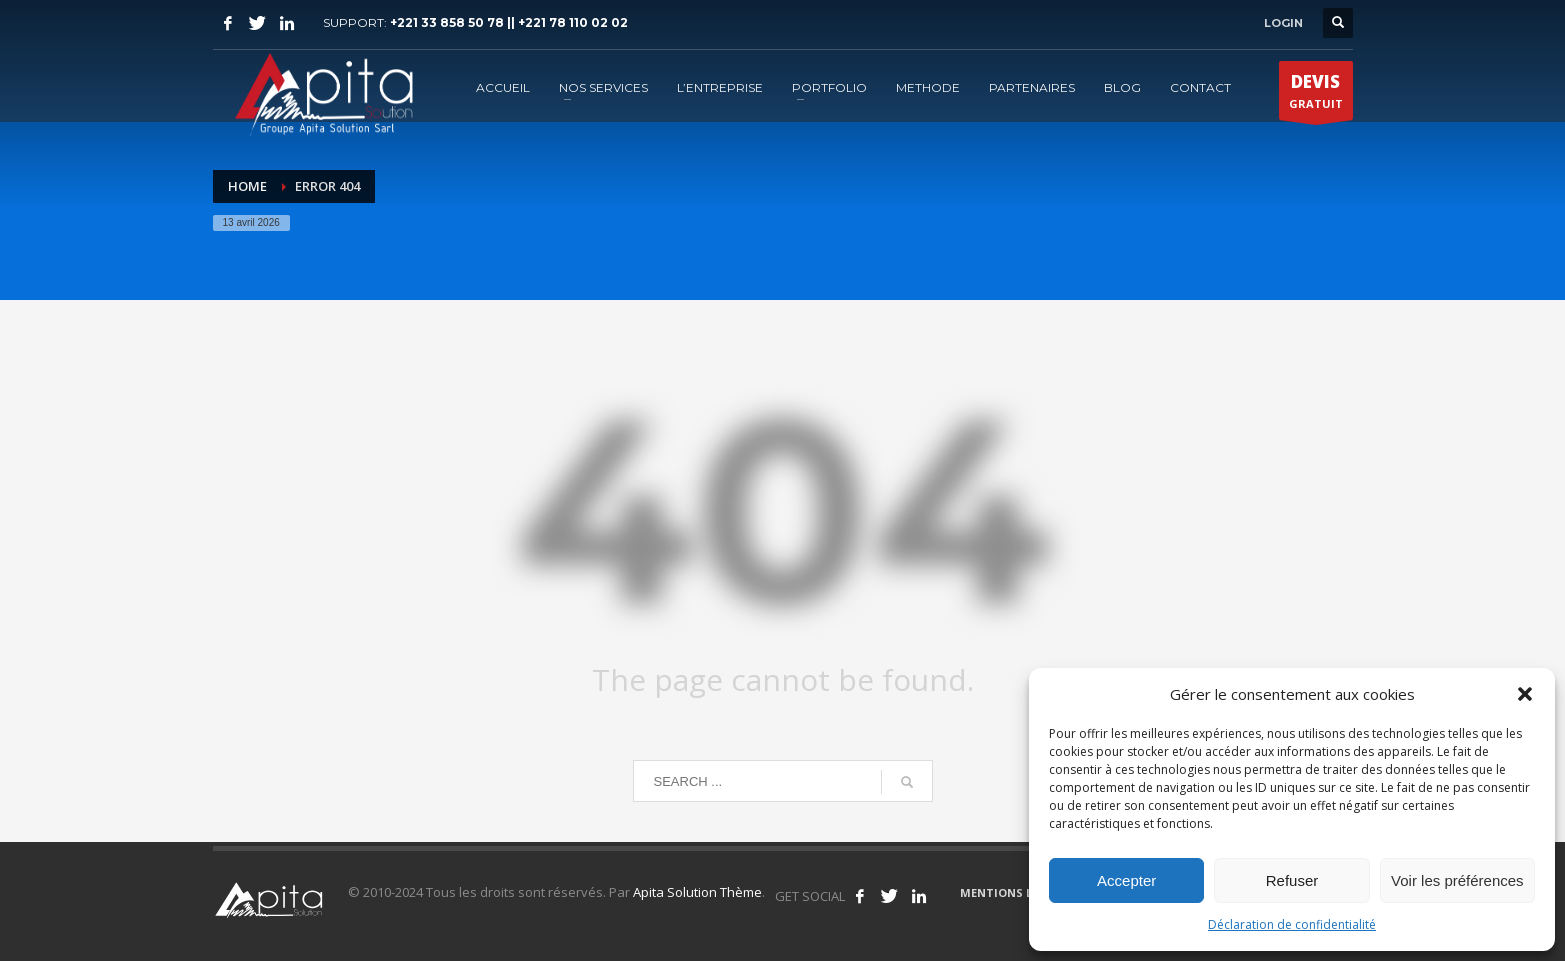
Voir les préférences (1457, 880)
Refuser (1292, 880)
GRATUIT (1316, 95)
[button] (1525, 694)
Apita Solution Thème (697, 892)
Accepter (1126, 880)
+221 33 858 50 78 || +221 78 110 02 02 (509, 22)
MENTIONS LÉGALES (1017, 892)
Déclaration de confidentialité (1292, 924)
